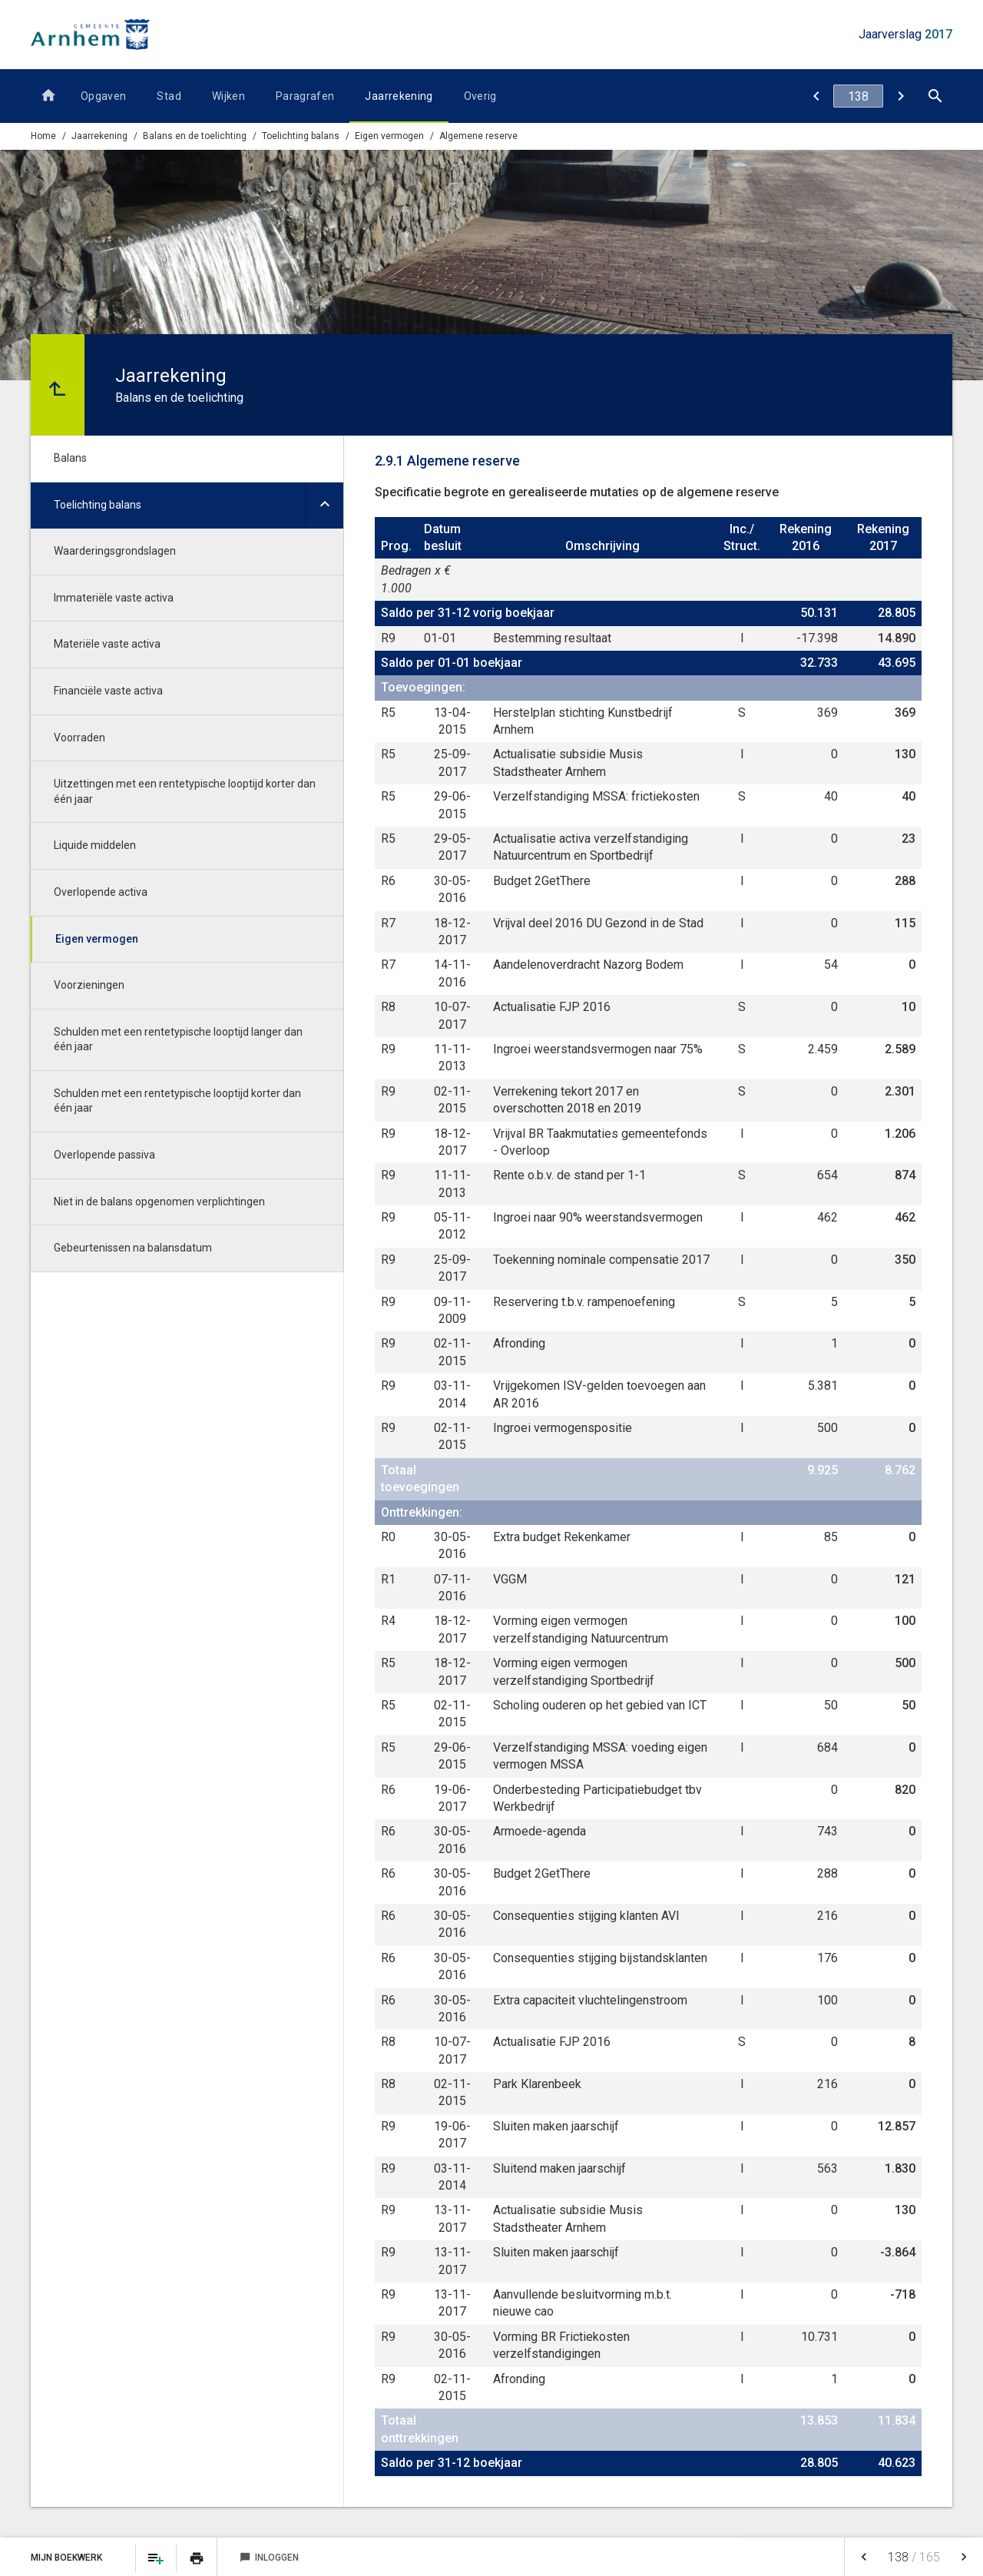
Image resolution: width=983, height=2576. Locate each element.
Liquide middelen (95, 845)
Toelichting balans (300, 136)
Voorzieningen (89, 985)
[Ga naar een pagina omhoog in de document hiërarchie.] (57, 385)
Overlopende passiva (104, 1155)
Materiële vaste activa (107, 644)
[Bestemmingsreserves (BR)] (900, 96)
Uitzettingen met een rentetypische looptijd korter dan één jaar (185, 791)
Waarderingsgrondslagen (115, 551)
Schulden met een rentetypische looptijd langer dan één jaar (178, 1039)
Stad (168, 96)
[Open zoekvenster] (935, 96)
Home (43, 136)
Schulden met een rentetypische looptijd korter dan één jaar (177, 1101)
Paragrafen (305, 96)
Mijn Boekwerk (67, 2557)
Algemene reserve (478, 136)
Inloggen (269, 2557)
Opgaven (103, 96)
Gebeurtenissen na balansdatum (133, 1248)
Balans (70, 458)
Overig (480, 96)
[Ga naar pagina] (858, 96)
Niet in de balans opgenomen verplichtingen (159, 1201)
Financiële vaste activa (108, 691)
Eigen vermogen (389, 136)
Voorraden (79, 737)
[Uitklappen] (324, 505)
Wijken (228, 96)
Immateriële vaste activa (114, 598)
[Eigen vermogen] (816, 96)
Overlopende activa (100, 892)
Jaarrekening (398, 96)
